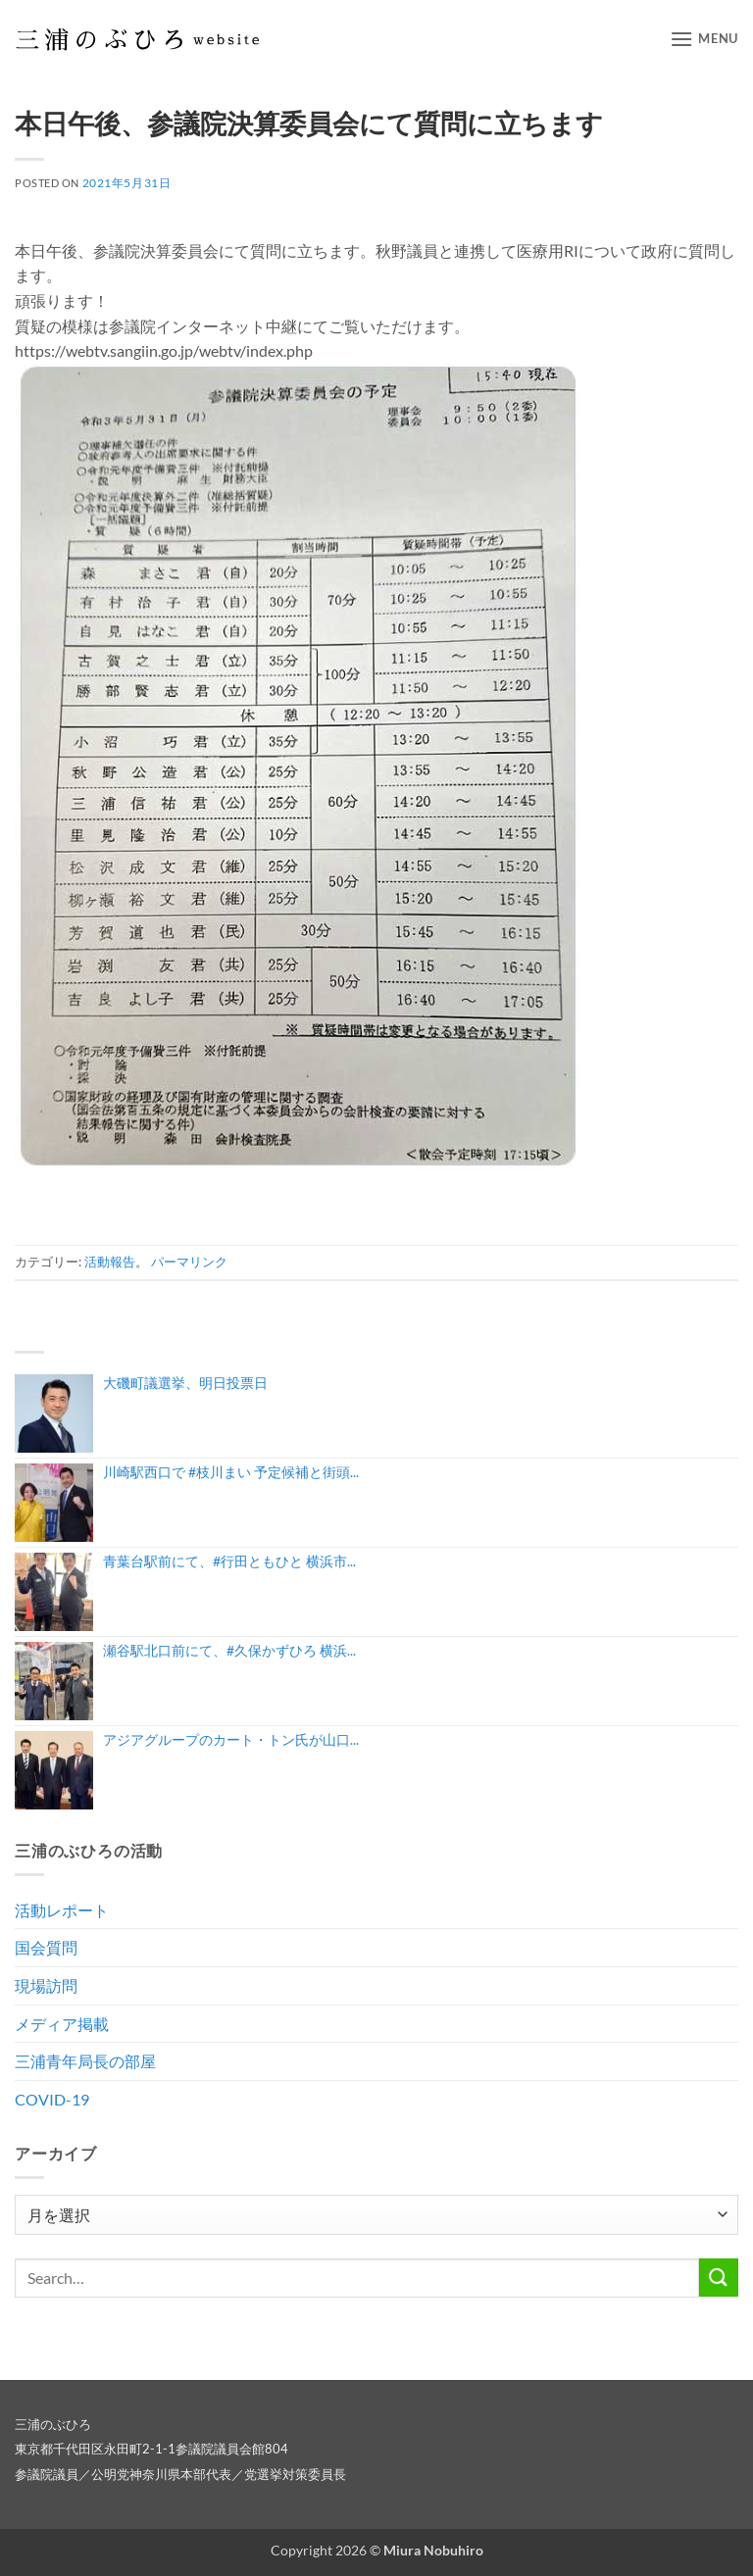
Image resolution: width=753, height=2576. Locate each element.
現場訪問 (46, 1985)
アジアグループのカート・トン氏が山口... (231, 1739)
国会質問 (46, 1947)
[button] (704, 39)
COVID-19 (52, 2099)
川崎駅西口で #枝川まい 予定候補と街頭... (231, 1471)
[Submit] (718, 2277)
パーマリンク (189, 1261)
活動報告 (109, 1261)
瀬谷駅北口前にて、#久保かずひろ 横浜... (229, 1650)
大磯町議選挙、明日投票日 (185, 1382)
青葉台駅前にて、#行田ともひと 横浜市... (229, 1561)
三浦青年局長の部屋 (85, 2061)
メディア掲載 (62, 2023)
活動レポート (62, 1910)
